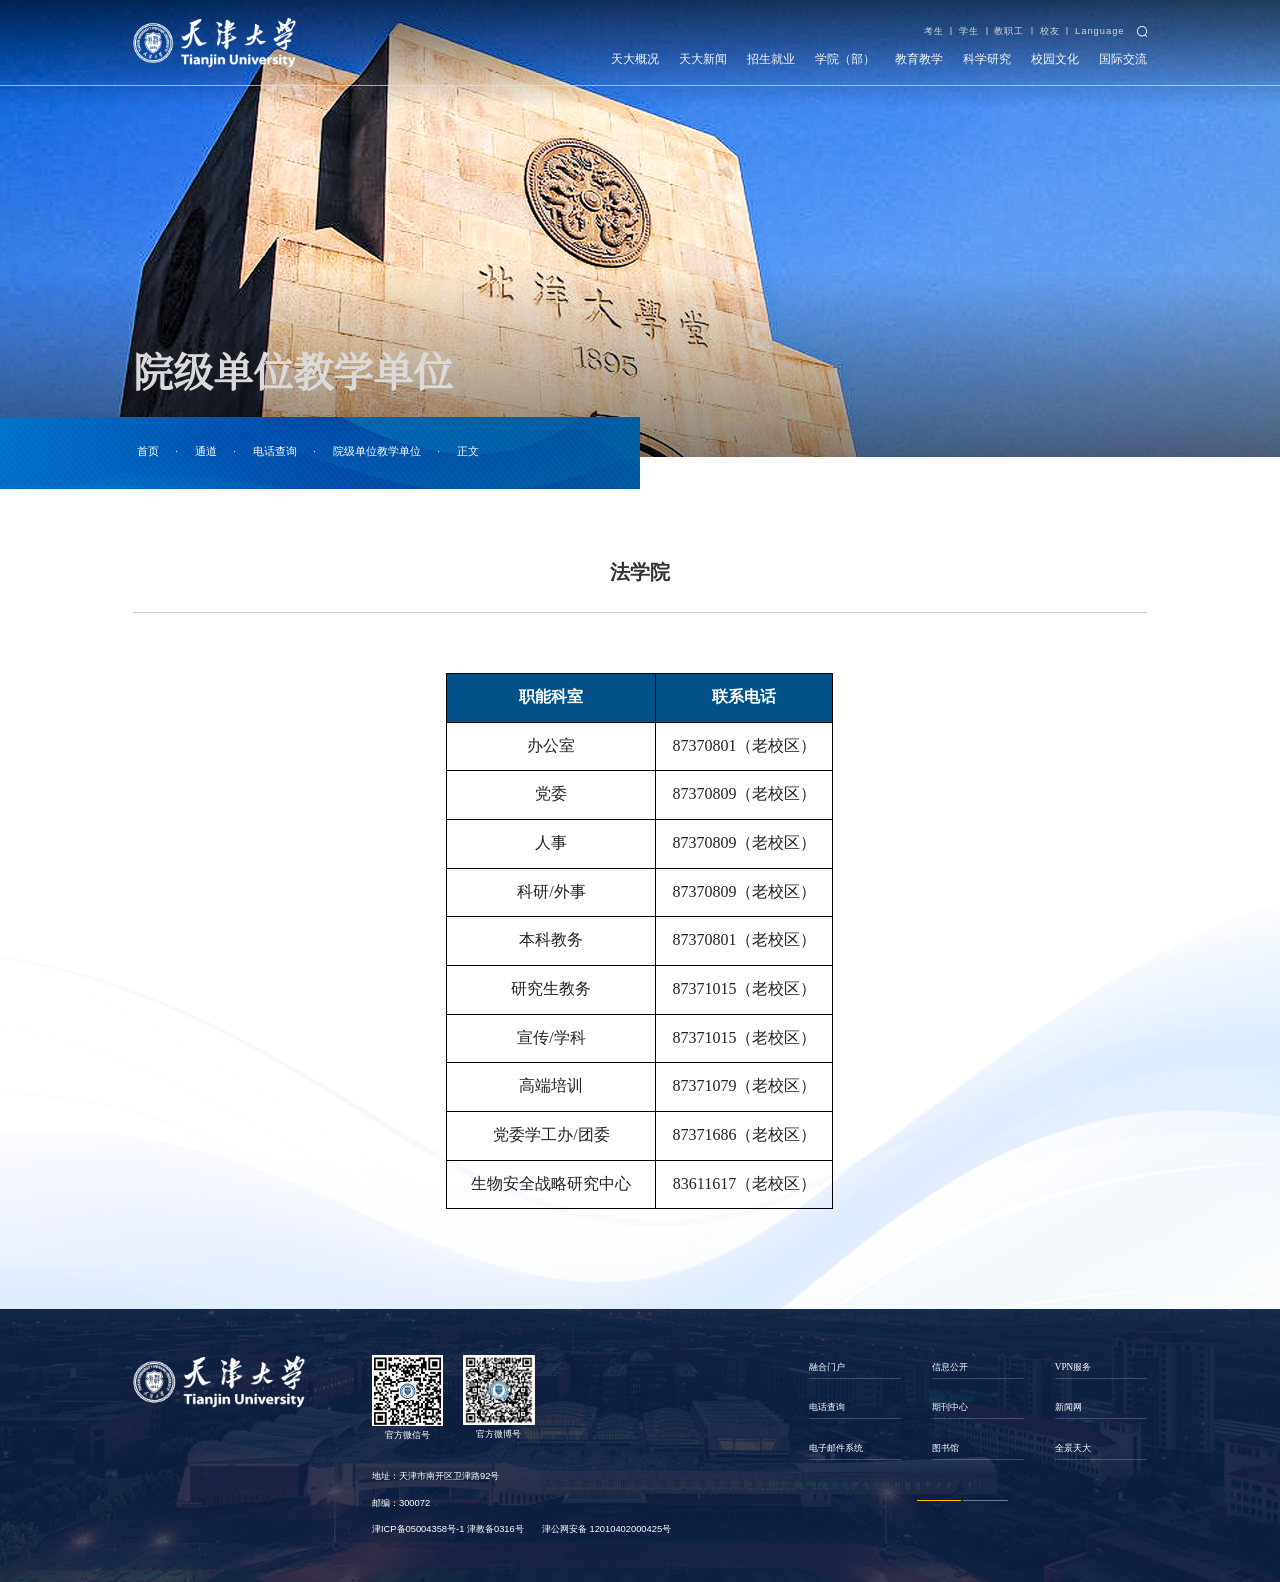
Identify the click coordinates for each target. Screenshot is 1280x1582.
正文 (468, 451)
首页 (148, 451)
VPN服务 (1073, 1367)
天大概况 (635, 59)
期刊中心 (950, 1407)
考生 (934, 31)
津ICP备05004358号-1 (418, 1529)
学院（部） (845, 59)
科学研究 (987, 59)
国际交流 (1123, 59)
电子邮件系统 (836, 1448)
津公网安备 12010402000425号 (606, 1529)
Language (1100, 31)
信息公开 (950, 1367)
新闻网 (1068, 1407)
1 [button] (939, 1500)
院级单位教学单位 (377, 451)
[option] (854, 1407)
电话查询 (275, 451)
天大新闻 (703, 59)
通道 (206, 451)
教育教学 (919, 59)
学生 (969, 31)
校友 (1050, 31)
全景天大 (1073, 1448)
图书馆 (945, 1448)
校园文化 (1055, 59)
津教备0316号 (495, 1529)
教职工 (1009, 31)
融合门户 (827, 1367)
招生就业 (771, 59)
